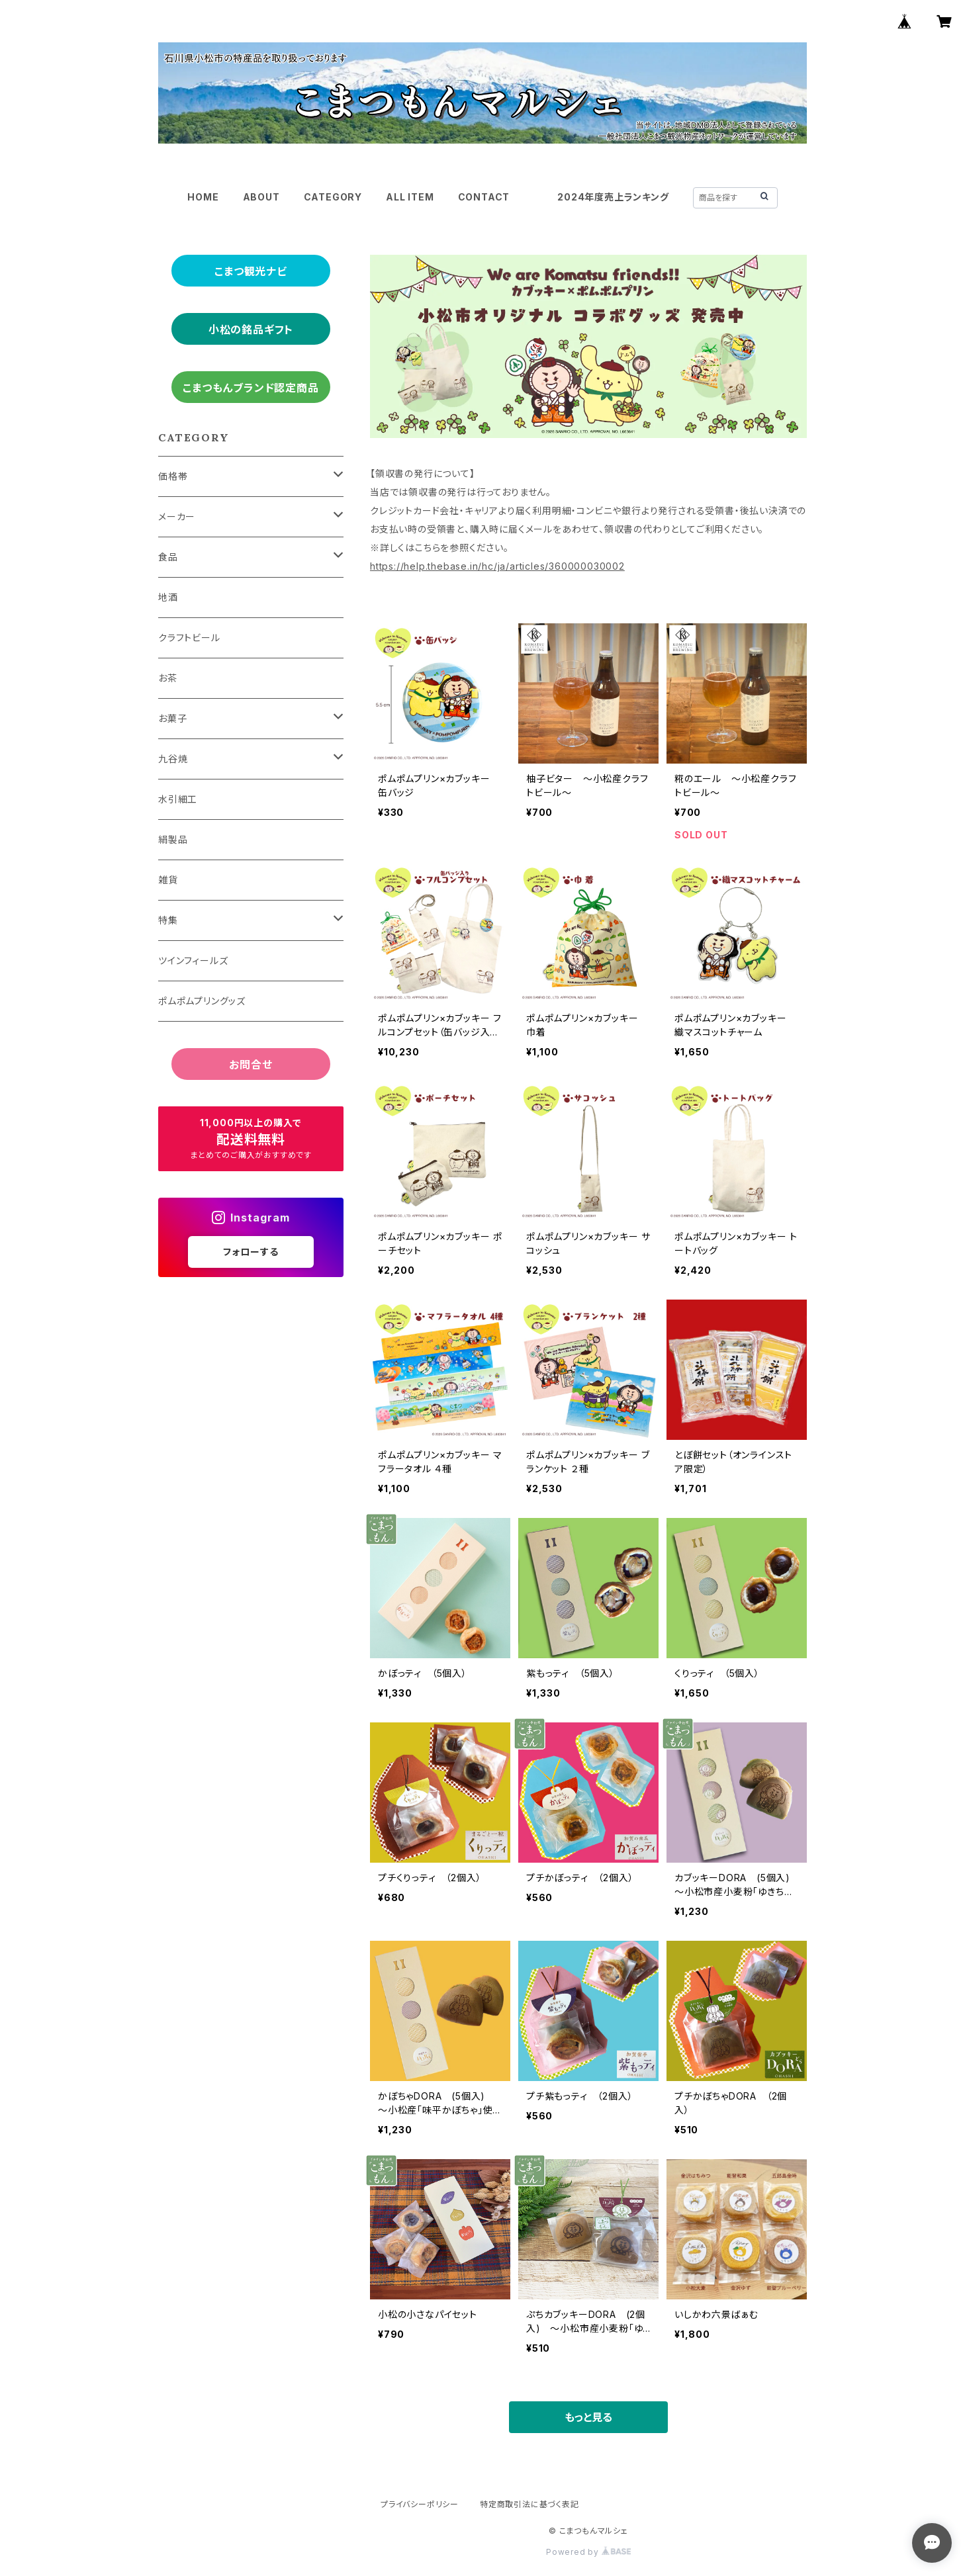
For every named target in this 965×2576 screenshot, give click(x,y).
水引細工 (177, 799)
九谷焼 (172, 758)
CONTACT (484, 196)
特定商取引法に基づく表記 (529, 2504)
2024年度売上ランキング (612, 196)
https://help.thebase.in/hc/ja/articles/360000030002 (497, 566)
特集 (168, 920)
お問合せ (250, 1064)
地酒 (168, 597)
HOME (202, 196)
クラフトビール (189, 637)
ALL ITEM (410, 196)
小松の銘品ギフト (250, 329)
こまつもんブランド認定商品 (250, 387)
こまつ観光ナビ (250, 271)
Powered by (588, 2552)
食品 (168, 556)
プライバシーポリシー (420, 2504)
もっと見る (588, 2417)
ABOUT (261, 196)
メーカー (176, 516)
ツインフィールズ (193, 960)
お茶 (167, 678)
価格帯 (172, 476)
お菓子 (172, 718)
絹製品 (172, 839)
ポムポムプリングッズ (202, 1000)
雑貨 (168, 879)
